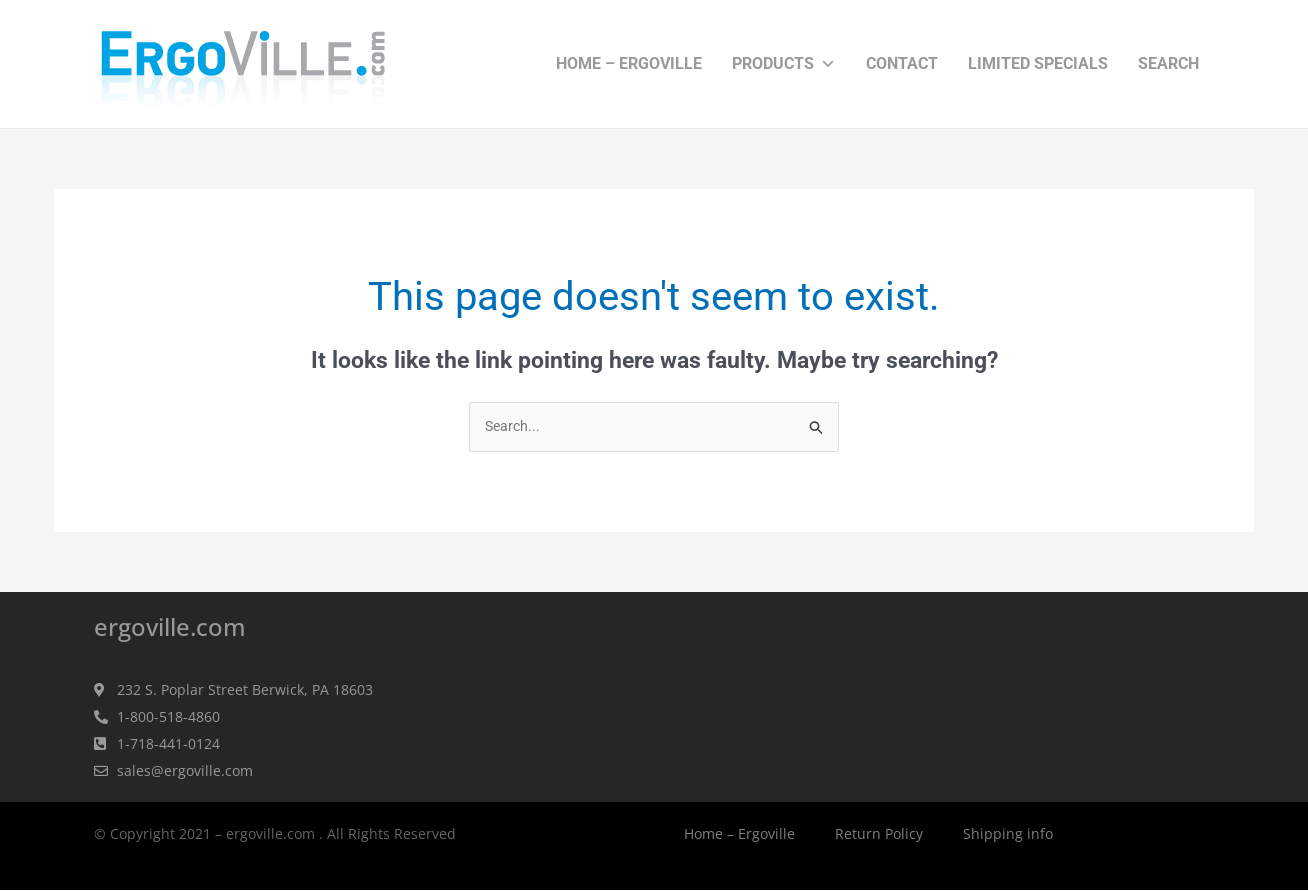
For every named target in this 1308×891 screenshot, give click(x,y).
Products (784, 64)
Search (1168, 63)
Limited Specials (1038, 63)
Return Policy (879, 834)
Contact (902, 63)
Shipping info (1008, 834)
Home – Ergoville (629, 63)
